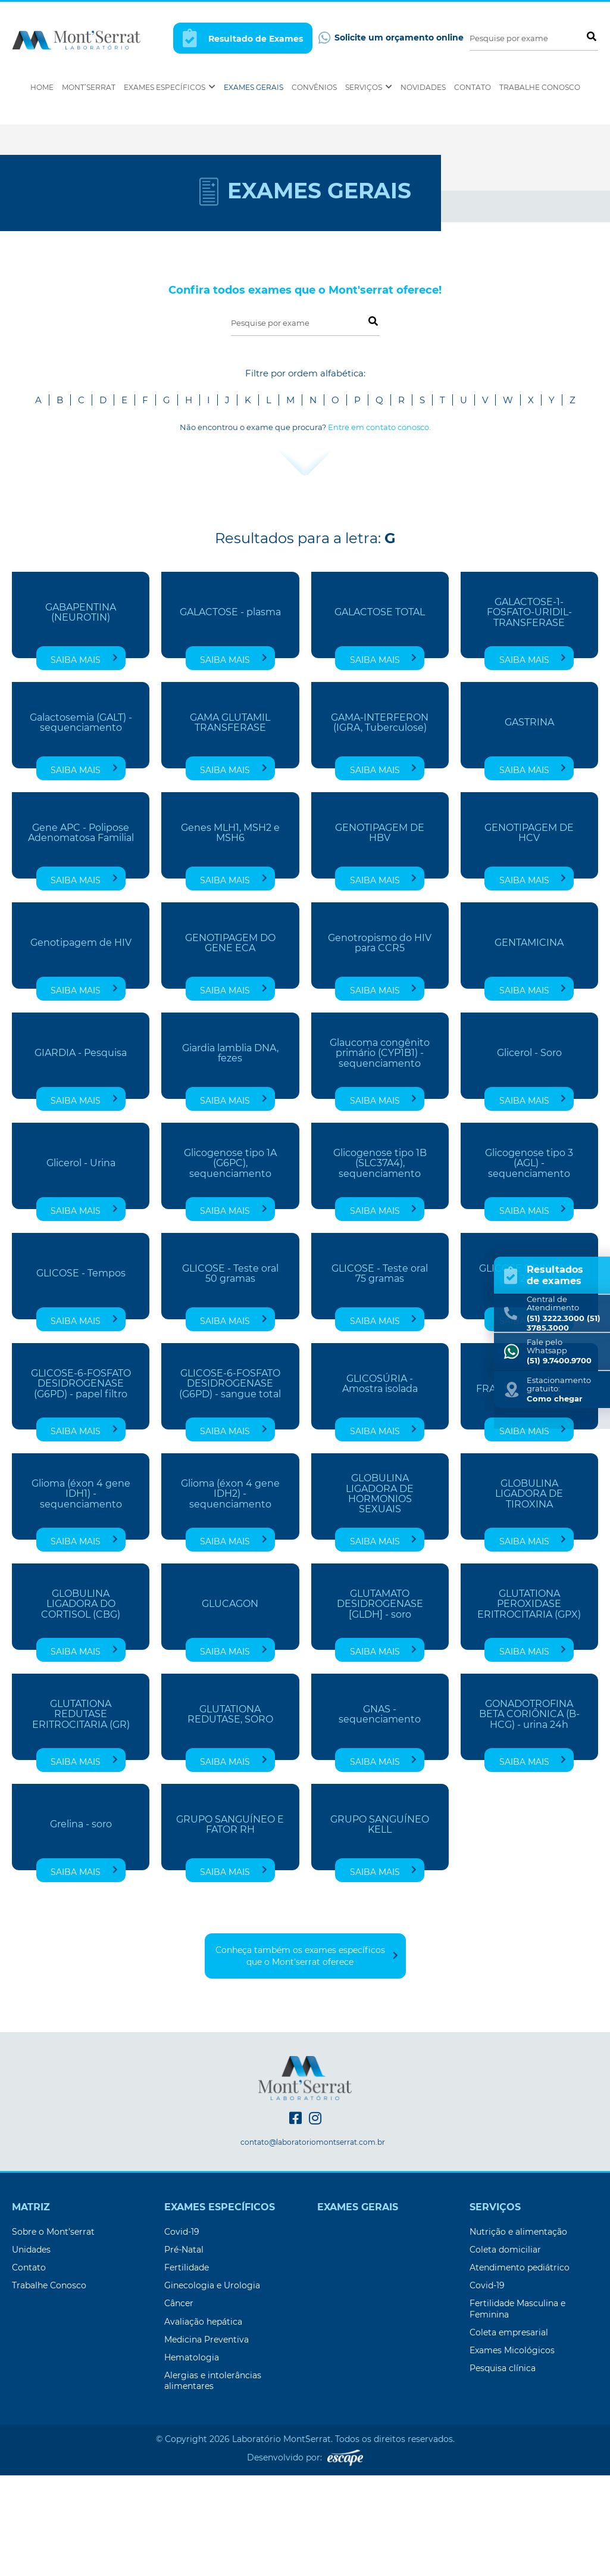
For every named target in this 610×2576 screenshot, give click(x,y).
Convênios (314, 87)
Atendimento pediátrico (520, 2368)
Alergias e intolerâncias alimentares (212, 2481)
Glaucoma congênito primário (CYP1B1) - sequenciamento (380, 1153)
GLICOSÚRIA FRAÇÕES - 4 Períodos (529, 1484)
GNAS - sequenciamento (380, 1815)
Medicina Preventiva (206, 2440)
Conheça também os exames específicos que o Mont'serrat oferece (306, 2056)
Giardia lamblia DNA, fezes (230, 1153)
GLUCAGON (230, 1704)
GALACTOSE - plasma (230, 713)
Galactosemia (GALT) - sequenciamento (81, 823)
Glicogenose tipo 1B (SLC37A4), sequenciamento (380, 1263)
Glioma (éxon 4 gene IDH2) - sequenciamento (230, 1594)
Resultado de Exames (243, 38)
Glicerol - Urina (80, 1264)
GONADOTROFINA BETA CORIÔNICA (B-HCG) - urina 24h (529, 1814)
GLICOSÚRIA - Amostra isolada (380, 1484)
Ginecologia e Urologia (212, 2386)
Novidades (423, 87)
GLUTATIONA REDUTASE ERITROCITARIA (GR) (81, 1814)
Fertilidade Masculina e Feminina (517, 2409)
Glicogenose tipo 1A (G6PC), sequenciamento (230, 1263)
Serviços (368, 87)
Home (42, 87)
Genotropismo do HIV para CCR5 (379, 1043)
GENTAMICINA (529, 1043)
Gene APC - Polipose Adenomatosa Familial (81, 933)
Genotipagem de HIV (81, 1043)
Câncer (178, 2404)
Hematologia (191, 2458)
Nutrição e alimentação (518, 2332)
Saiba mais (84, 760)
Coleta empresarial (509, 2433)
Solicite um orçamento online (391, 37)
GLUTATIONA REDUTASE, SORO (230, 1815)
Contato (472, 87)
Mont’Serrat (88, 87)
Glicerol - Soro (529, 1153)
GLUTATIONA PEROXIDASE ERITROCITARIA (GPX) (529, 1704)
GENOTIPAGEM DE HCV (529, 933)
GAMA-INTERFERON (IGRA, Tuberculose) (379, 823)
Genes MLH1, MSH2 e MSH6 (230, 933)
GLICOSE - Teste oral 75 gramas (379, 1374)
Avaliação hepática (203, 2422)
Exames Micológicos (512, 2451)
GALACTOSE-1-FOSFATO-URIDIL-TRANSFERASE (529, 712)
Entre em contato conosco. (379, 527)
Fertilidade (186, 2368)
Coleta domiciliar (505, 2350)
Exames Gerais (253, 87)
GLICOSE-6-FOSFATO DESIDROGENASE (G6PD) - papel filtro (81, 1484)
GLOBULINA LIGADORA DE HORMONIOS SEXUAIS (380, 1595)
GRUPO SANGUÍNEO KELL (379, 1925)
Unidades (31, 2350)
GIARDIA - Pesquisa (81, 1153)
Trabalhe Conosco (539, 87)
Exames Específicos (169, 87)
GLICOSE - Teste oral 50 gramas (230, 1374)
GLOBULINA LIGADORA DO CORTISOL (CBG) (80, 1704)
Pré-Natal (184, 2350)
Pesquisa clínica (503, 2468)
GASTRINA (529, 823)
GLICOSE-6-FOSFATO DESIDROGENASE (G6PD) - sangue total (230, 1484)
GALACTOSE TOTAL (379, 713)
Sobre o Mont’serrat (53, 2332)
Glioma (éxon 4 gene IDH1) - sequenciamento (81, 1594)
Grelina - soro (81, 1925)
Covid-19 (181, 2332)
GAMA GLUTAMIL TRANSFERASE (230, 823)
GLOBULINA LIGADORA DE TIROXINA (529, 1594)
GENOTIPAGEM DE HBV (379, 933)
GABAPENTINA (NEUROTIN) (80, 713)
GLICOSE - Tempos (81, 1374)
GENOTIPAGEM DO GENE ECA (230, 1043)
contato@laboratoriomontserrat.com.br (312, 2243)
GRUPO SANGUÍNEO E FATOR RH (230, 1925)
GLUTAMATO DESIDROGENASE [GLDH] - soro (380, 1704)
